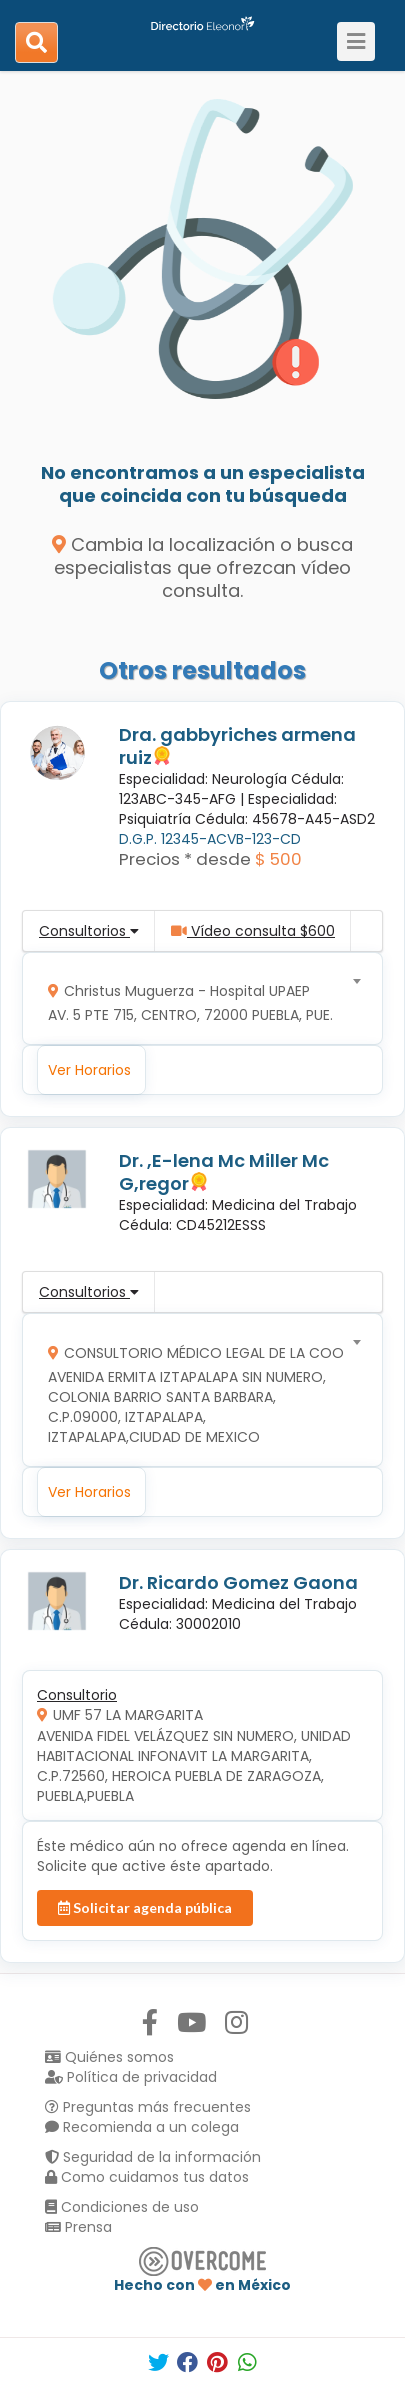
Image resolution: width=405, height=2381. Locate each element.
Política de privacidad (131, 2077)
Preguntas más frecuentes (148, 2107)
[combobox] (196, 998)
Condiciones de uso (122, 2207)
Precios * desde (185, 859)
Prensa (78, 2227)
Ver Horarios (89, 1070)
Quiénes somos (109, 2057)
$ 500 (278, 859)
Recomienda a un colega (142, 2127)
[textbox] (196, 998)
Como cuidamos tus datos (147, 2177)
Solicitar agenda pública (145, 1907)
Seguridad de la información (153, 2157)
